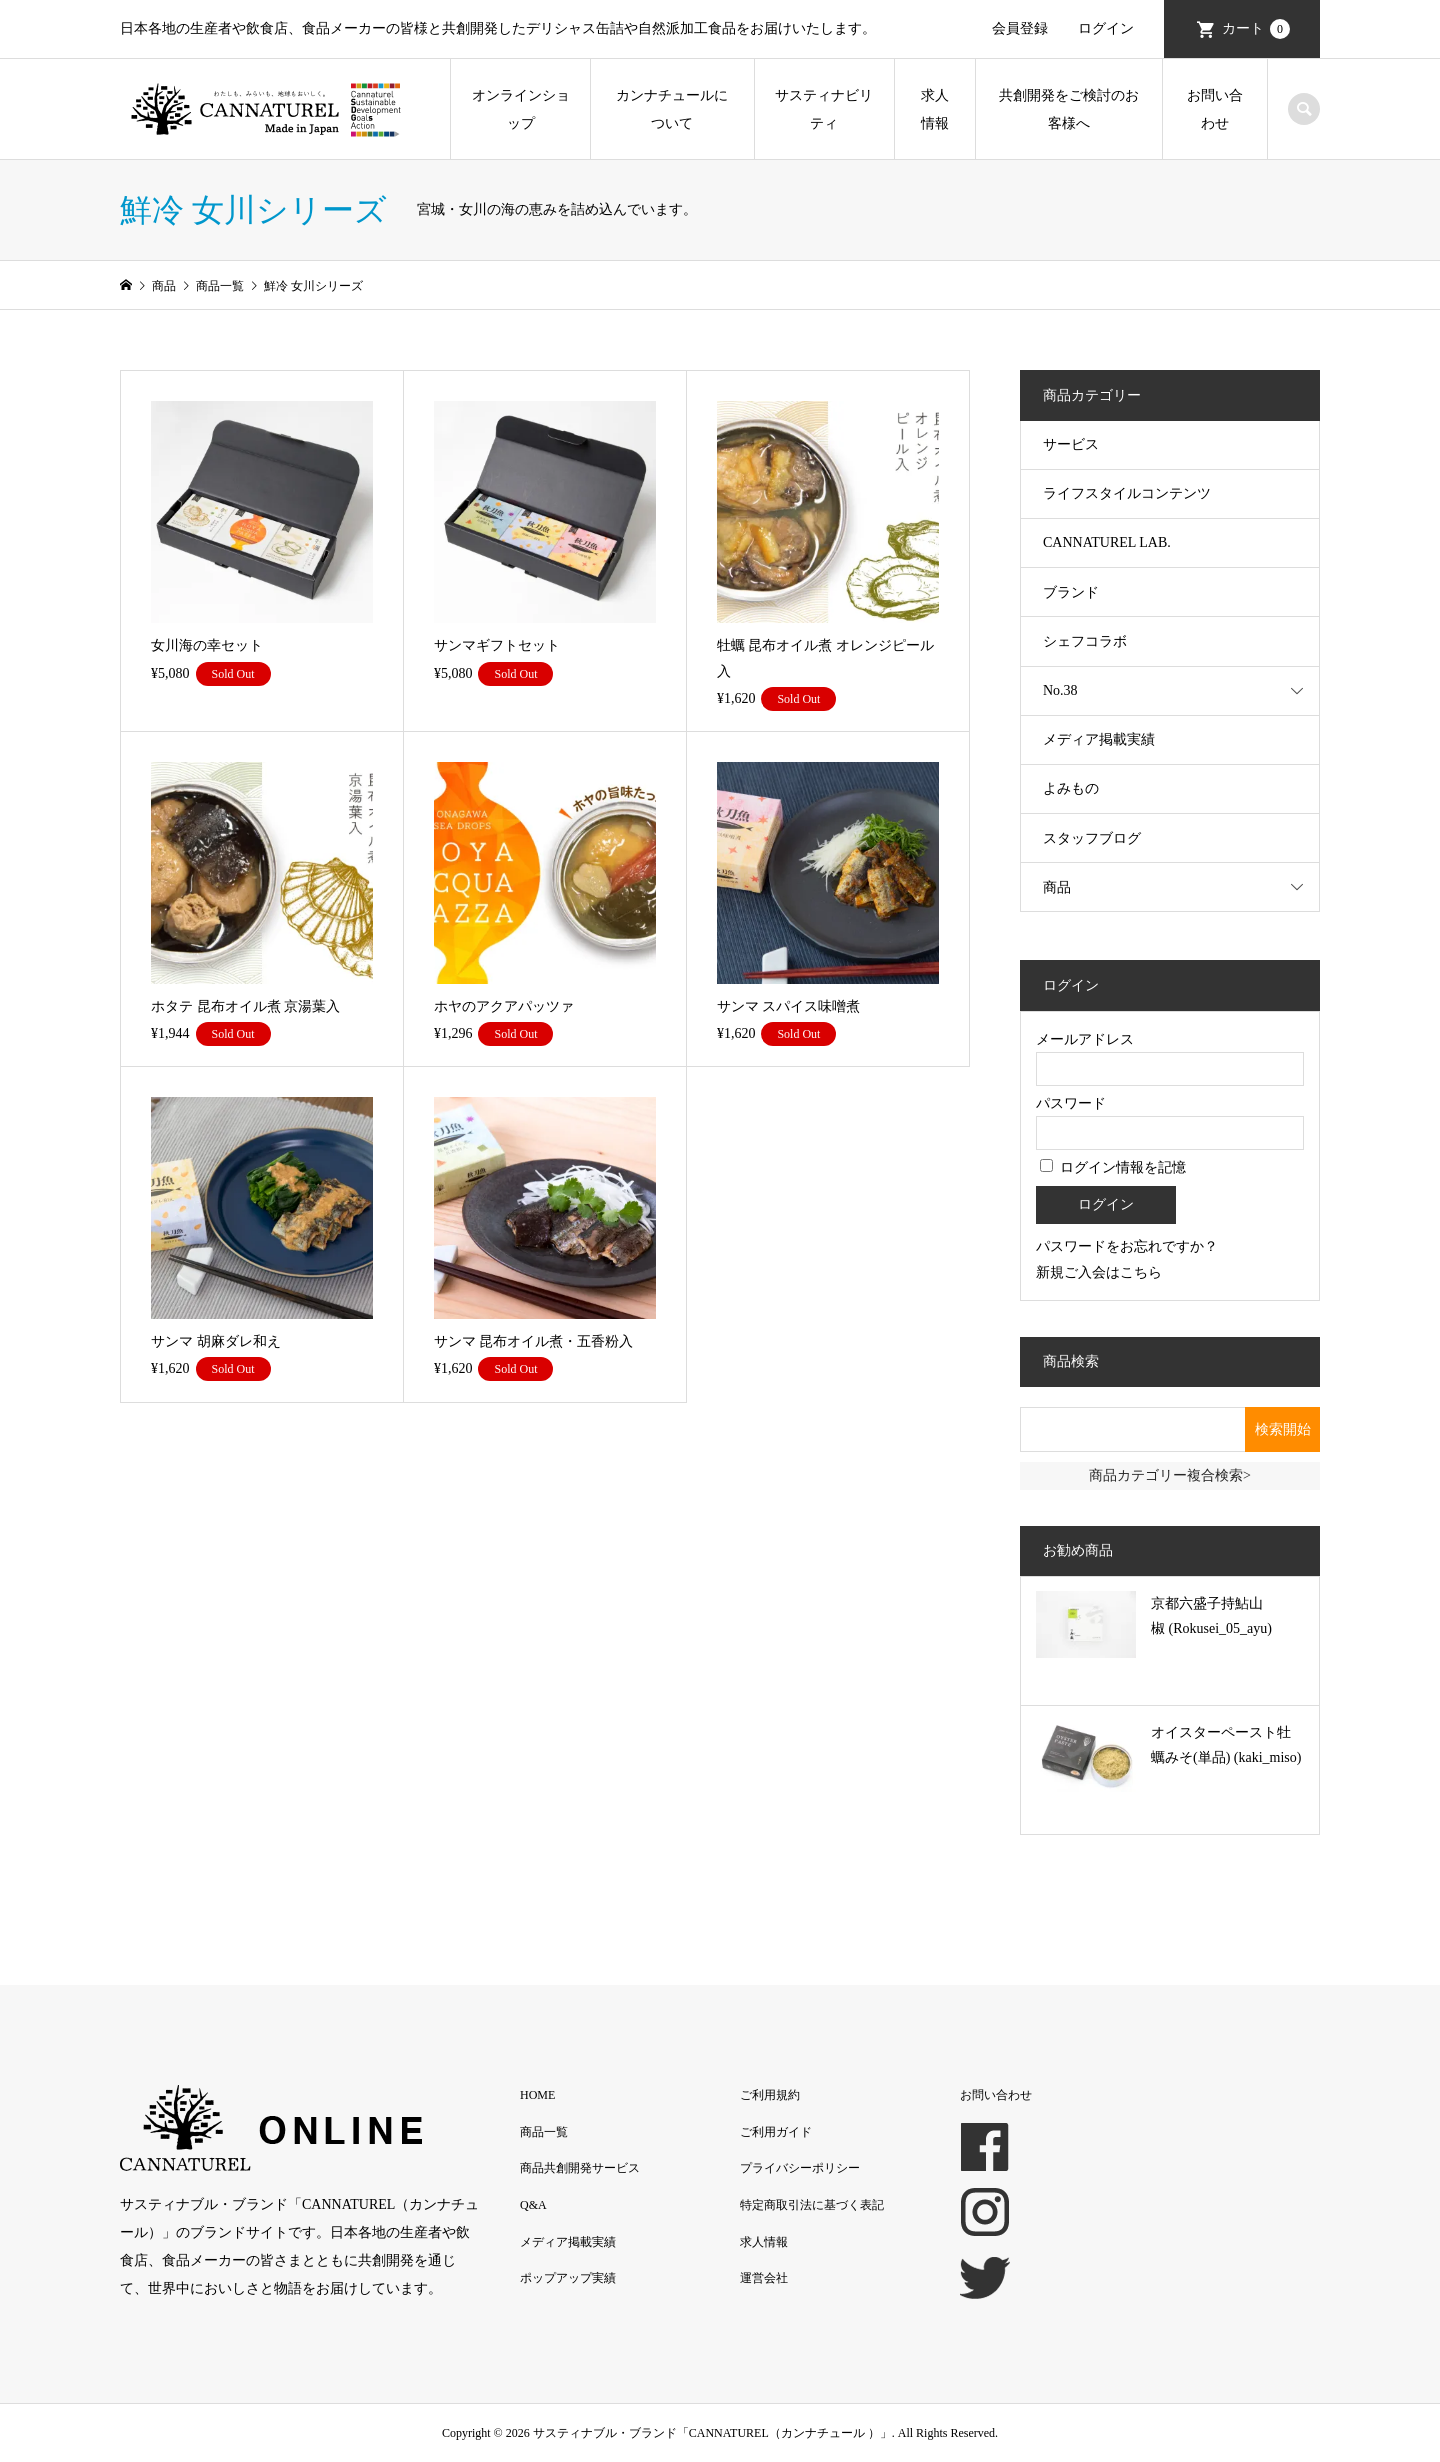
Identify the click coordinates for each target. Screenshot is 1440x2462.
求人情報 (935, 109)
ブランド (1071, 592)
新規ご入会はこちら (1099, 1272)
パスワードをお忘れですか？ (1127, 1246)
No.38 (1060, 690)
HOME (537, 2095)
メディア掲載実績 (1099, 739)
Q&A (533, 2205)
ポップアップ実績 (568, 2278)
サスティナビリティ (824, 109)
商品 (1057, 887)
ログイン (1106, 28)
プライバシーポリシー (800, 2168)
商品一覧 (544, 2132)
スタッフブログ (1092, 838)
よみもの (1071, 788)
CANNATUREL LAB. (1107, 542)
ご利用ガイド (776, 2132)
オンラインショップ (521, 109)
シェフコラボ (1085, 641)
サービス (1071, 444)
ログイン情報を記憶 (1113, 1167)
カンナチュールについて (672, 109)
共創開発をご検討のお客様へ (1069, 109)
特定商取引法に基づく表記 (812, 2205)
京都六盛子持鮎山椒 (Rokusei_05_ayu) (1211, 1616)
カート (1256, 29)
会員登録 (1020, 28)
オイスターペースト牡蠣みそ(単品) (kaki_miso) (1226, 1745)
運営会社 (764, 2278)
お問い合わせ (1215, 109)
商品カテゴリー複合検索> (1170, 1475)
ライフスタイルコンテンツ (1127, 493)
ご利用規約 (770, 2095)
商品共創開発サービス (580, 2168)
